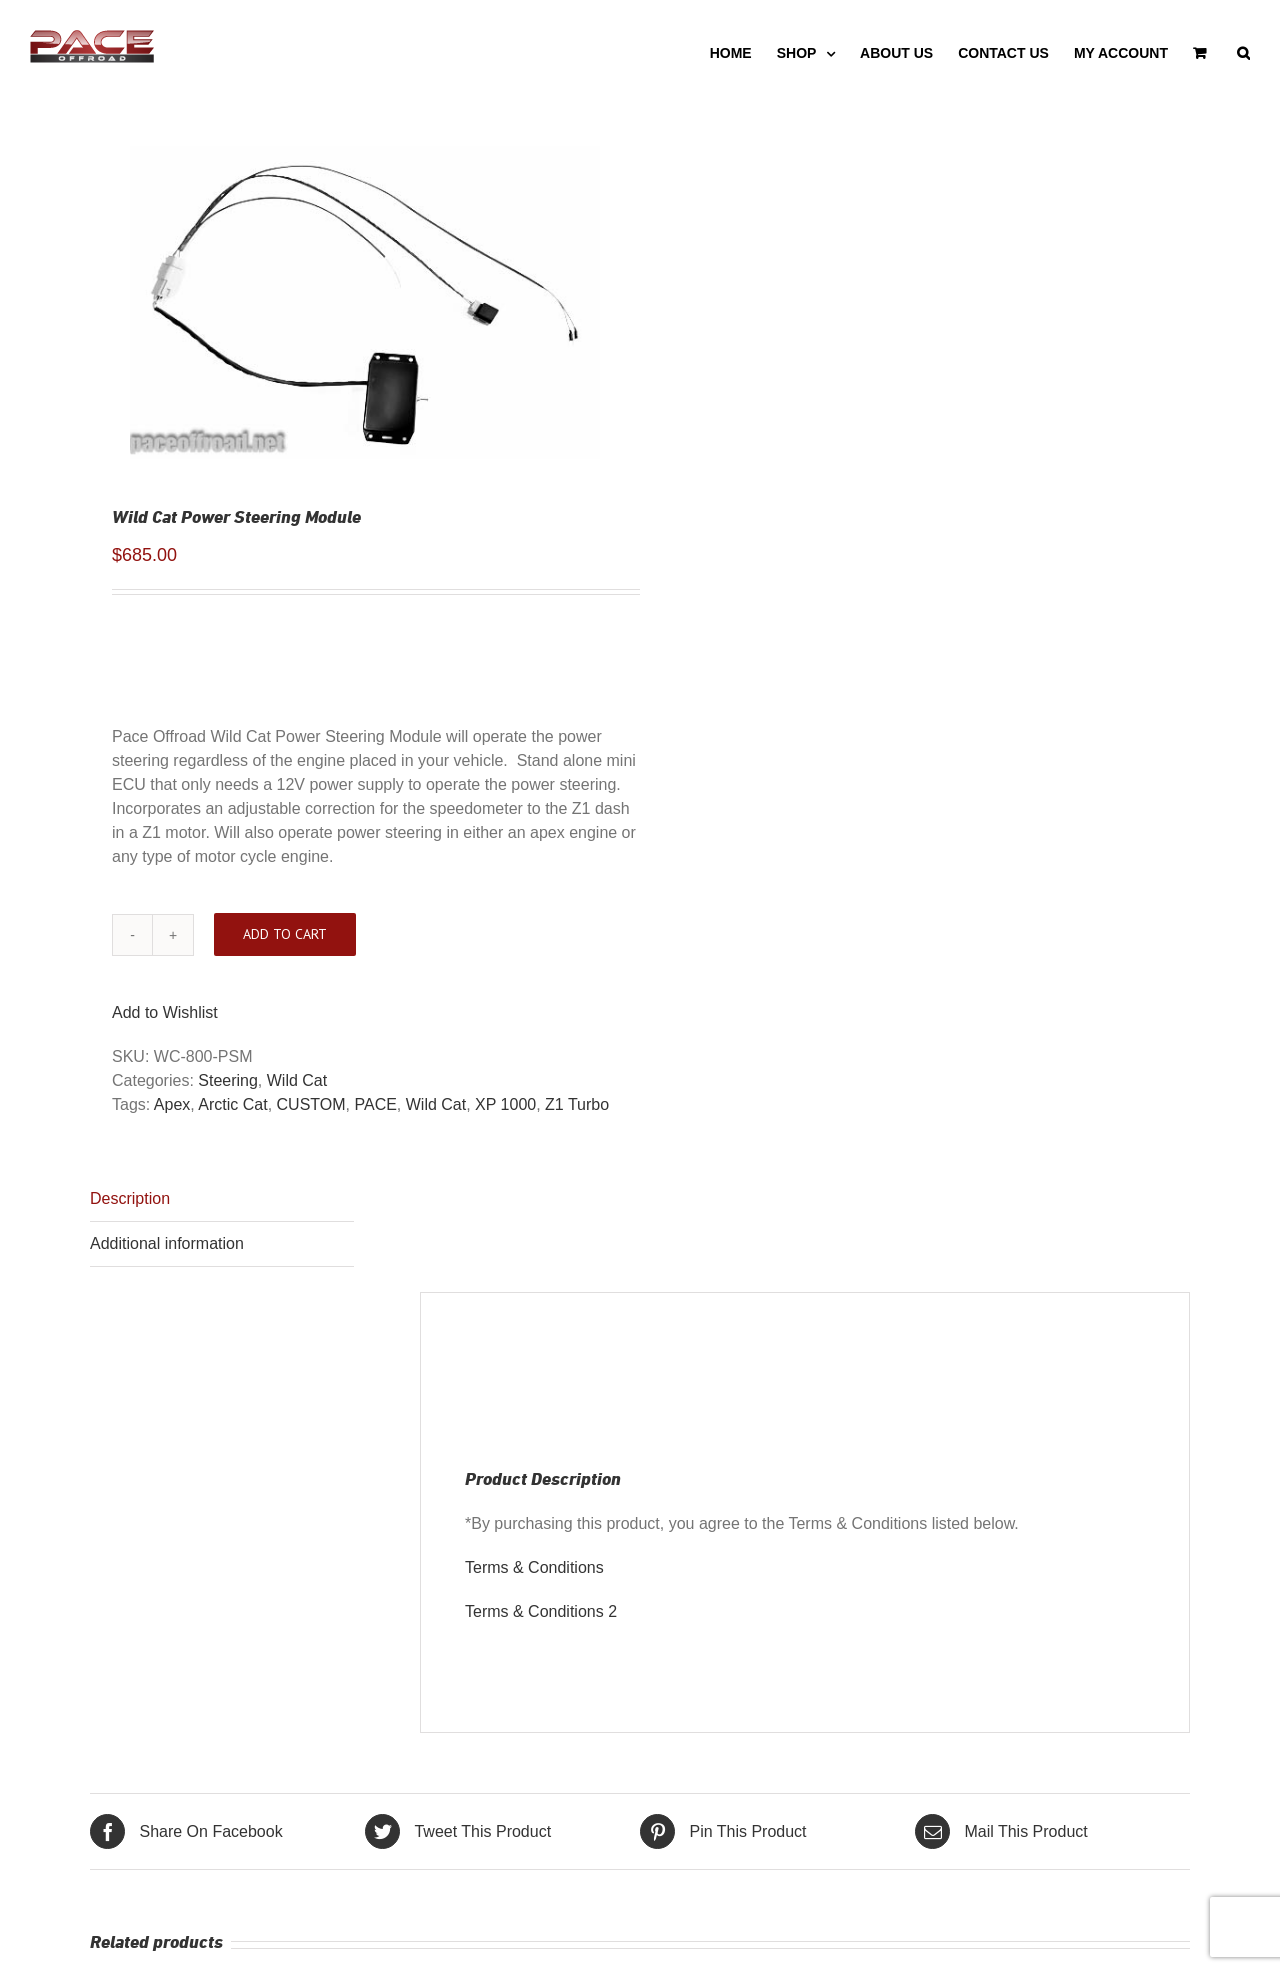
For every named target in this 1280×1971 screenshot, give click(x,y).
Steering (228, 1080)
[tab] (222, 1199)
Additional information (167, 1243)
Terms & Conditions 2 (541, 1611)
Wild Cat (297, 1080)
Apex (172, 1104)
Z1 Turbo (577, 1104)
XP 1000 (505, 1104)
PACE (375, 1104)
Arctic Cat (232, 1104)
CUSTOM (311, 1104)
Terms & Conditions (534, 1567)
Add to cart (285, 934)
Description (130, 1198)
